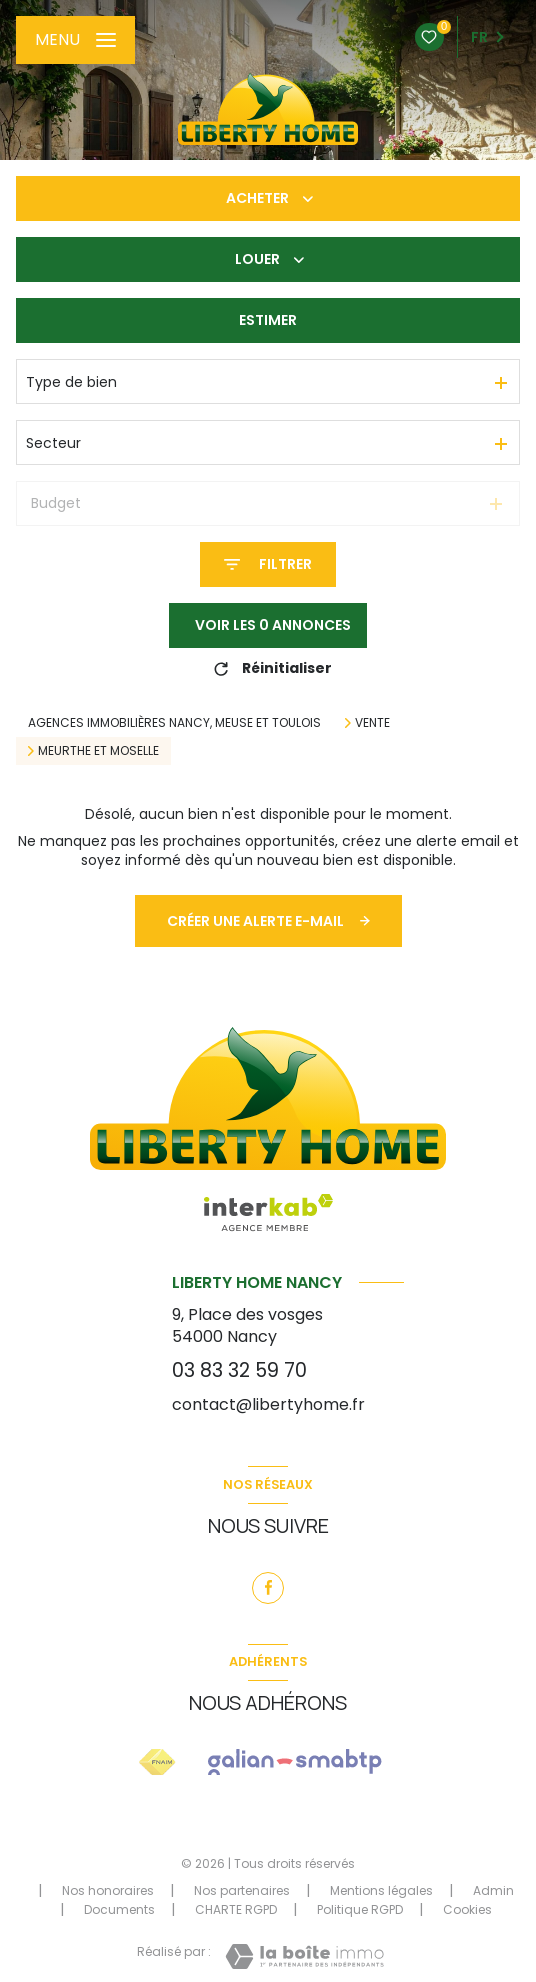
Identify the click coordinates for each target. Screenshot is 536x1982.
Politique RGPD (360, 1909)
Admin (493, 1890)
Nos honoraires (108, 1890)
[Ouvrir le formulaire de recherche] (268, 564)
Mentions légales (381, 1890)
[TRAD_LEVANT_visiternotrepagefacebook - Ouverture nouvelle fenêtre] (268, 1588)
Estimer (268, 320)
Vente (372, 723)
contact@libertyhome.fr (268, 1404)
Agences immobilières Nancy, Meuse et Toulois (174, 722)
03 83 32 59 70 (239, 1370)
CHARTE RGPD (236, 1909)
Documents (119, 1909)
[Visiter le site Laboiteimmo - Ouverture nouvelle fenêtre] (304, 1956)
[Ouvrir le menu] (75, 40)
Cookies (467, 1910)
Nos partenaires (242, 1890)
